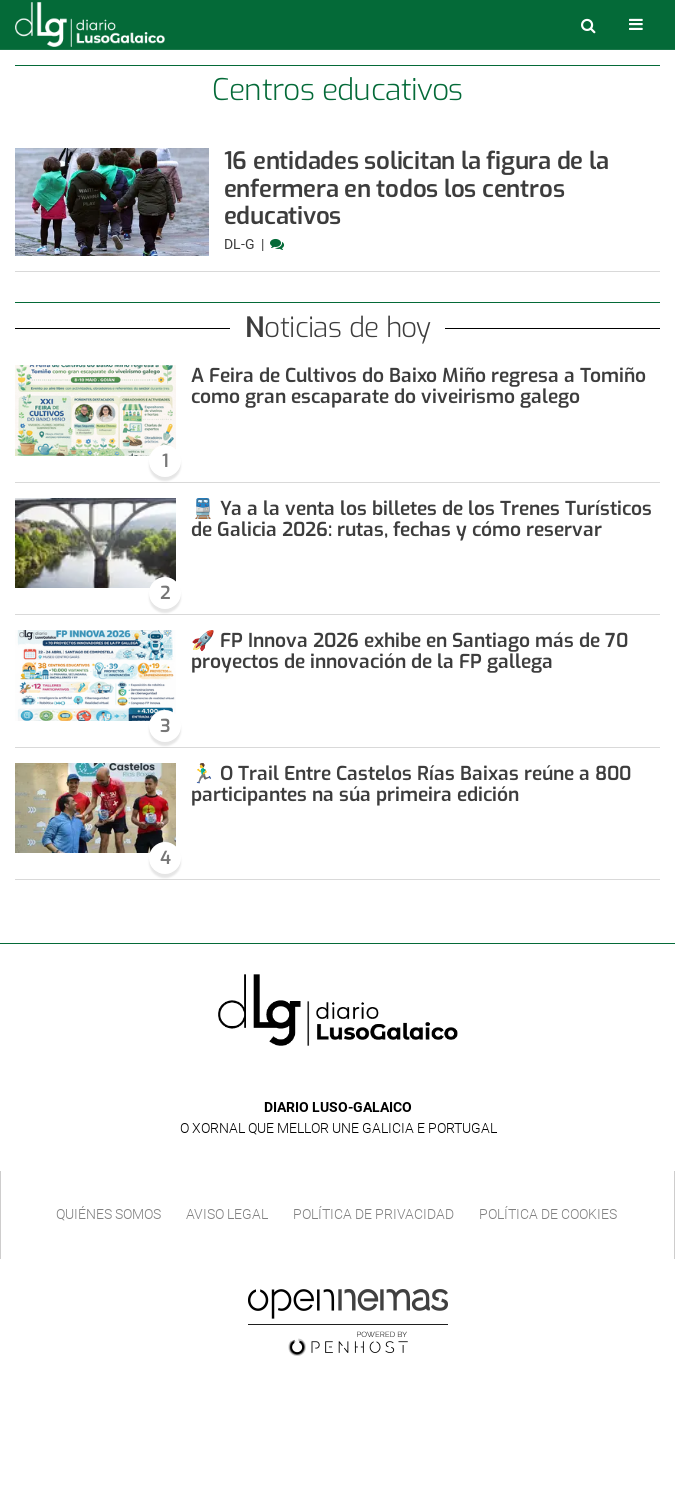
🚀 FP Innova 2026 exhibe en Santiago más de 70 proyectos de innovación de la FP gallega (409, 651)
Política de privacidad (373, 1214)
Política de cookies (548, 1214)
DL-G (241, 244)
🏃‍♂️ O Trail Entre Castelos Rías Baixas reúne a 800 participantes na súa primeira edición (411, 784)
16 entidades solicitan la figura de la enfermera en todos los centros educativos (416, 188)
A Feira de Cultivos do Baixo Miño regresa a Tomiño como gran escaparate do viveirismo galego (418, 386)
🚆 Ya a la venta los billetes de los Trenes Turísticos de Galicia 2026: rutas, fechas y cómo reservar (421, 519)
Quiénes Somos (108, 1214)
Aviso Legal (227, 1214)
